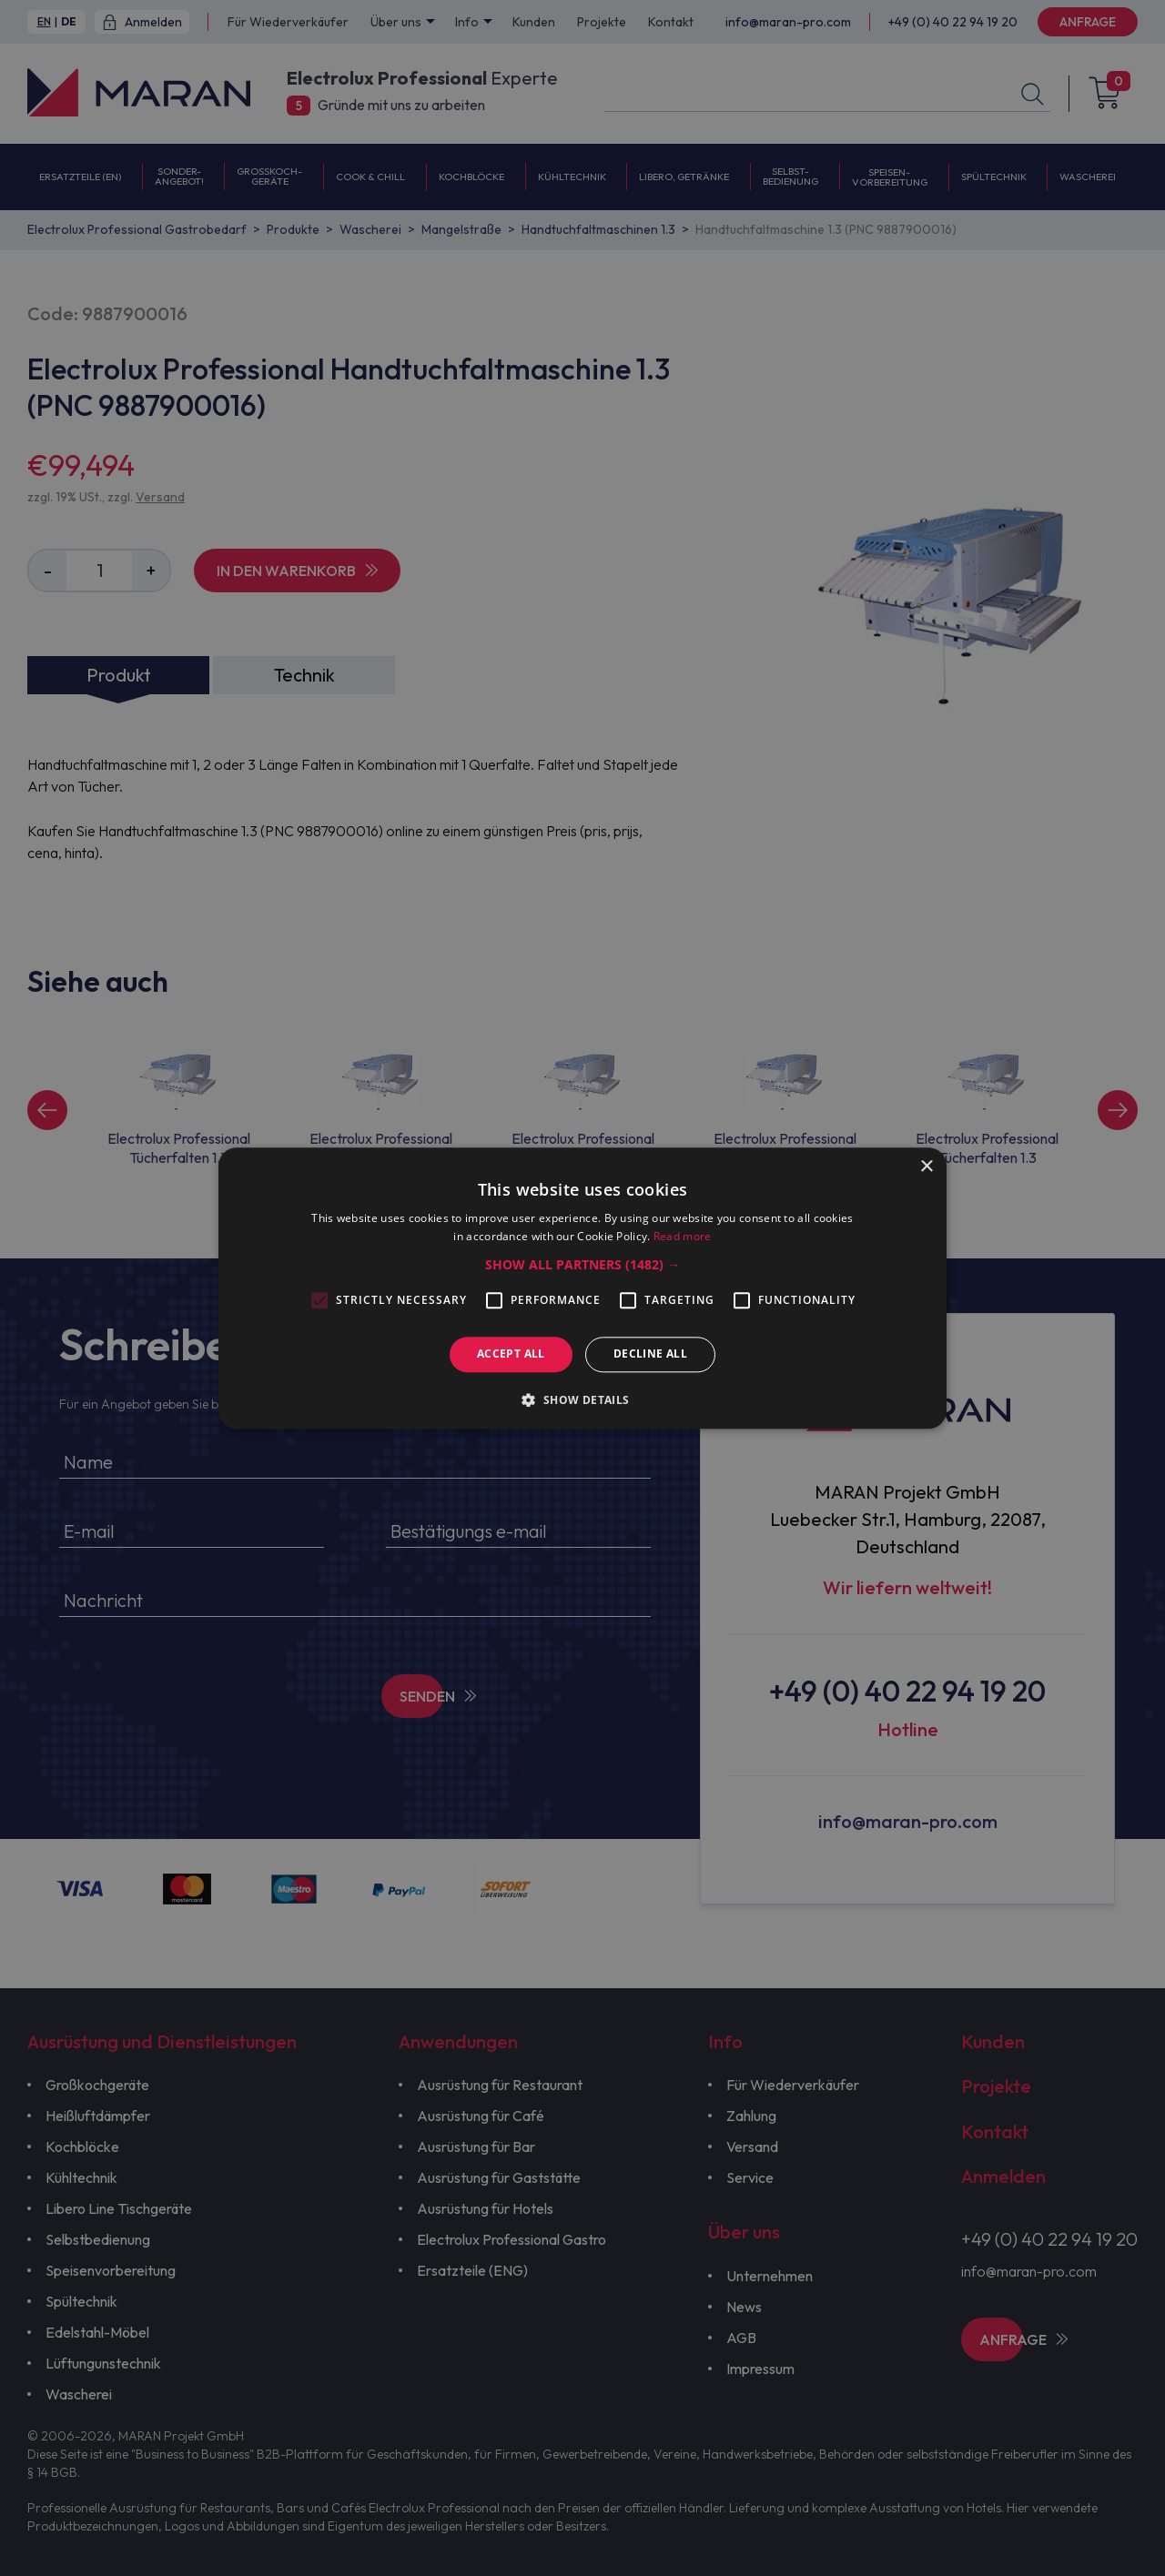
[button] (582, 1265)
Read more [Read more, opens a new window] (682, 1236)
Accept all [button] (511, 1354)
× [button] (926, 1167)
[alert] (582, 1288)
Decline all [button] (650, 1354)
